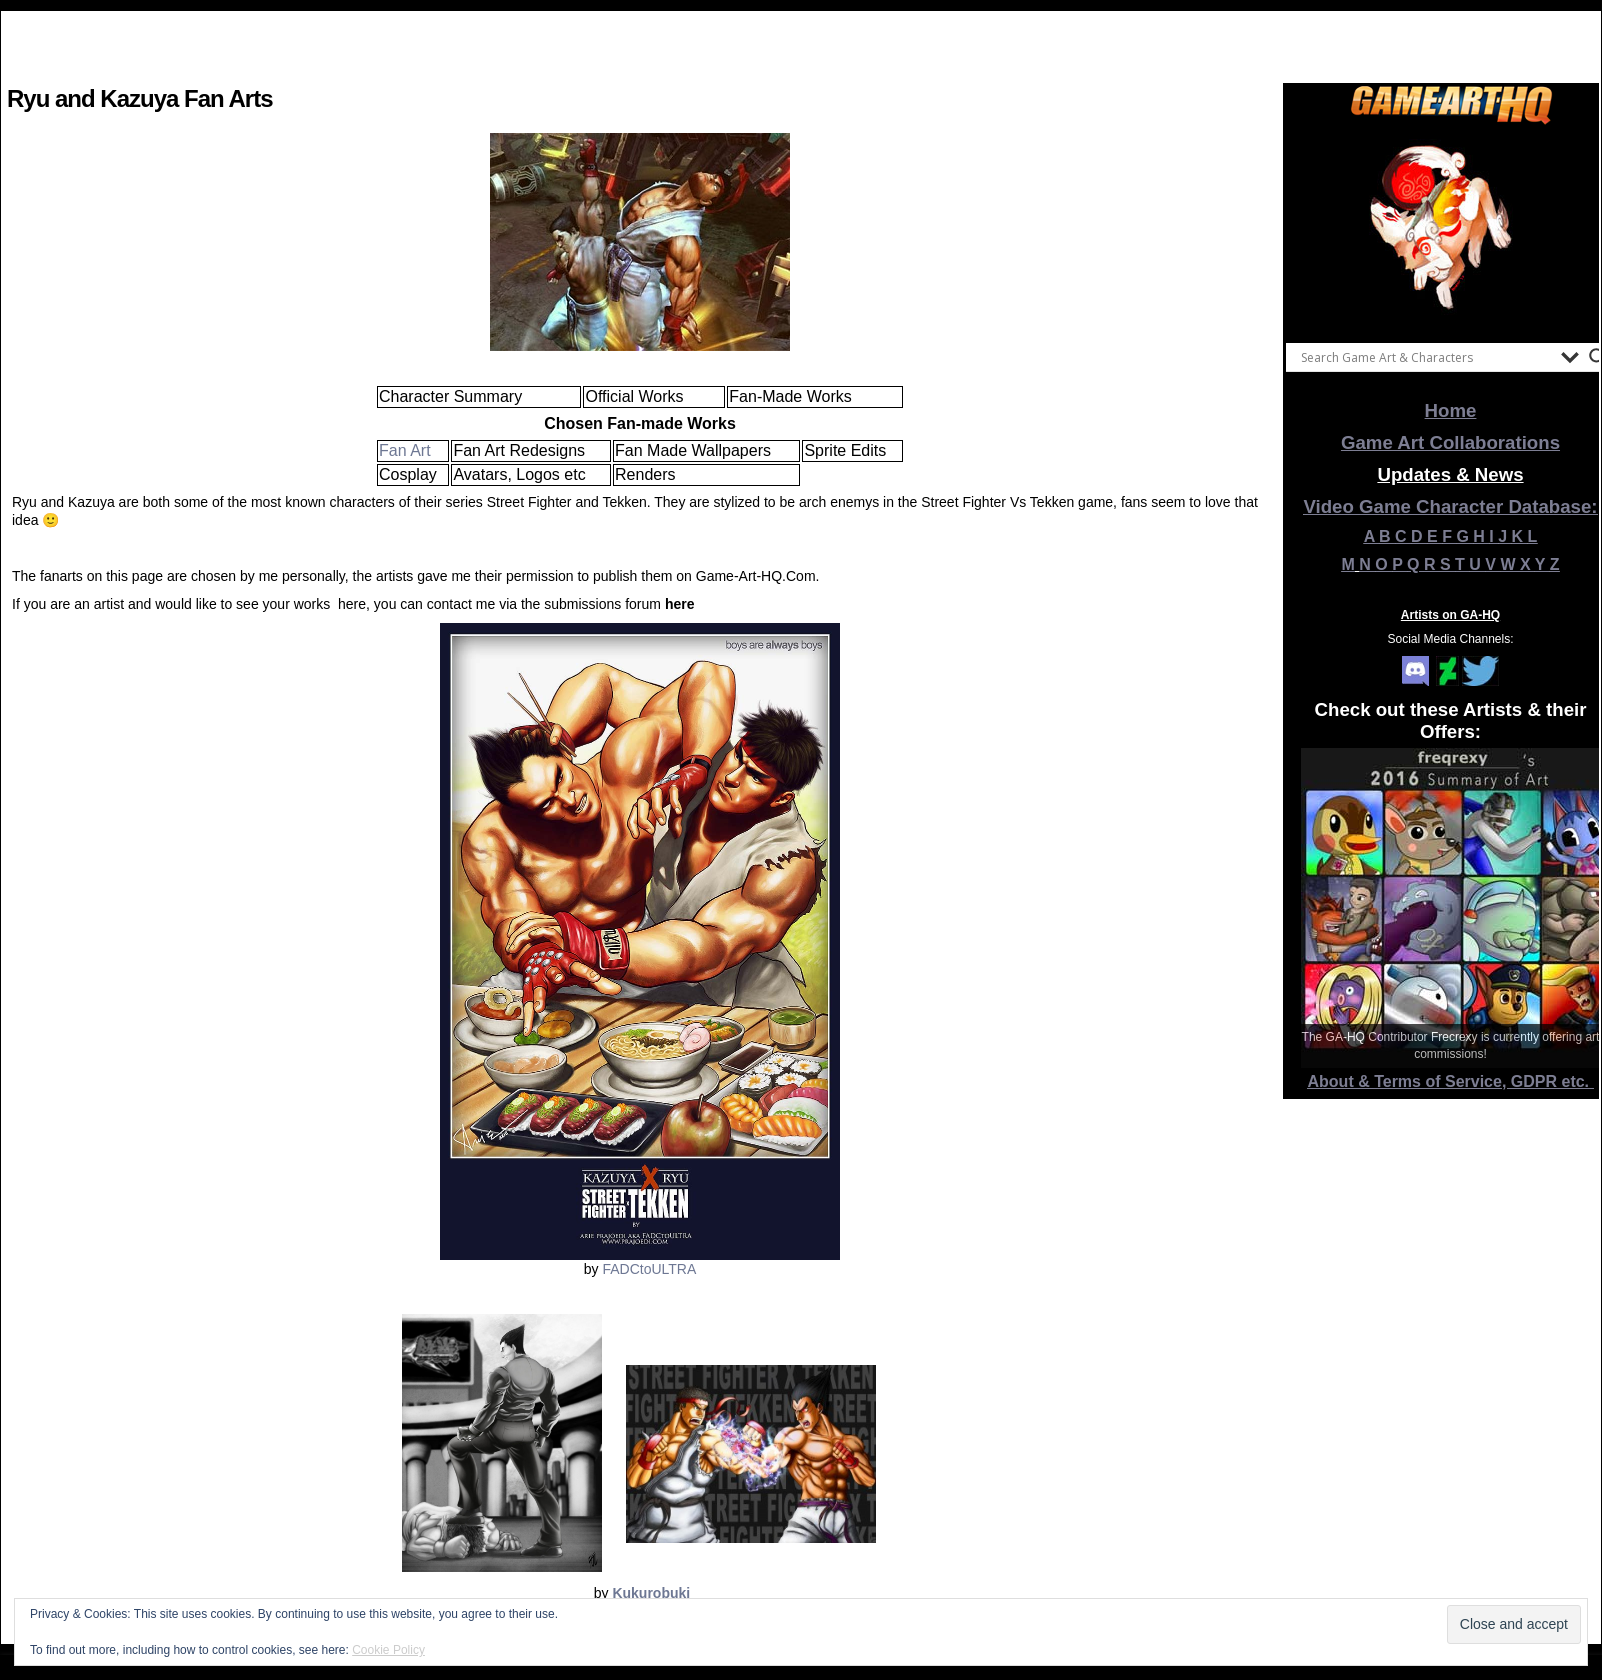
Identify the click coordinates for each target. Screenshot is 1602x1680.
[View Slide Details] (1451, 229)
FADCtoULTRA (649, 1269)
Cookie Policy (388, 1650)
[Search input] (1426, 357)
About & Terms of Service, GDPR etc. (1451, 1081)
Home (1451, 410)
